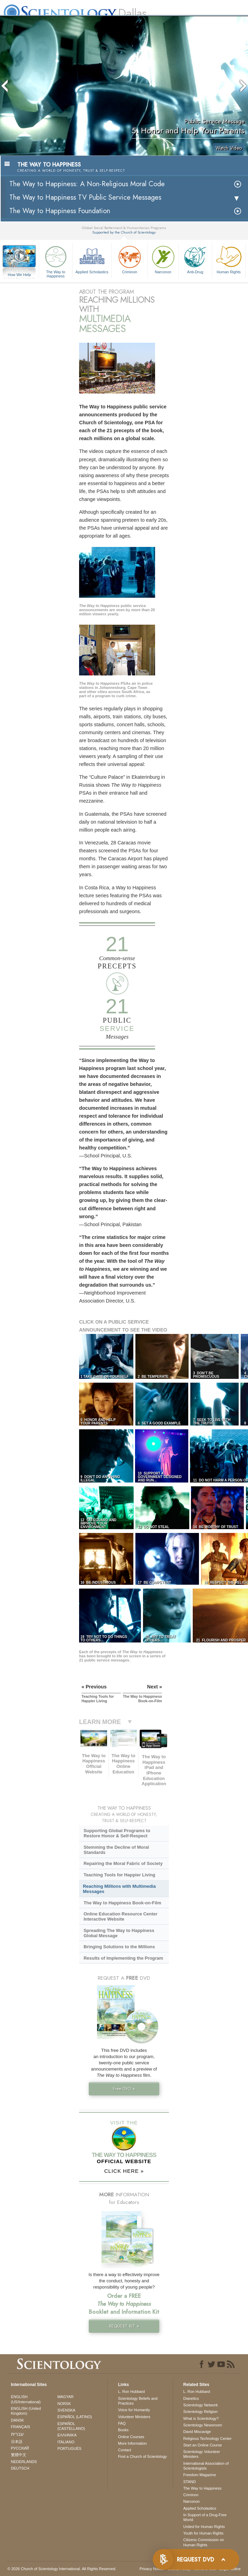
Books (123, 2430)
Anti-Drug (195, 259)
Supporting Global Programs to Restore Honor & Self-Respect (117, 1833)
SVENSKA (66, 2410)
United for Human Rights (204, 2527)
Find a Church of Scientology (142, 2456)
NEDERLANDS (24, 2462)
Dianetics (191, 2398)
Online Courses (131, 2437)
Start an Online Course (202, 2445)
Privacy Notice (152, 2569)
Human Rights (229, 259)
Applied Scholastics (91, 259)
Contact (124, 2450)
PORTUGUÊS (69, 2448)
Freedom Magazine (199, 2475)
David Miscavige (197, 2432)
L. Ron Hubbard (131, 2391)
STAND (189, 2482)
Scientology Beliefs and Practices (138, 2400)
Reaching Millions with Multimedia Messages (119, 1889)
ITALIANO (65, 2442)
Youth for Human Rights (203, 2533)
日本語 (16, 2442)
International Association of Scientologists (206, 2465)
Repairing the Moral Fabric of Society (123, 1863)
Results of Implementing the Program (123, 1958)
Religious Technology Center (207, 2438)
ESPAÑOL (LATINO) (74, 2417)
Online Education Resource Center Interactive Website (121, 1916)
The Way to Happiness (55, 260)
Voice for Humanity (134, 2410)
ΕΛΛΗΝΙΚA (67, 2435)
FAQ (122, 2423)
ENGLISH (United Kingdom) (26, 2410)
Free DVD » (124, 2088)
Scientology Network (200, 2405)
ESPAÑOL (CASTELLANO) (71, 2426)
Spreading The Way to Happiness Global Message (119, 1933)
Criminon (129, 259)
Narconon (163, 259)
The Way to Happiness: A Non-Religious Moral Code (87, 184)
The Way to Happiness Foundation (59, 211)
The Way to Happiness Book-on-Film (122, 1902)
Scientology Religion (200, 2411)
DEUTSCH (20, 2468)
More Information (132, 2443)
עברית (17, 2434)
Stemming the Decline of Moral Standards (116, 1850)
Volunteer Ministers (134, 2417)
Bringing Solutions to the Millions (119, 1946)
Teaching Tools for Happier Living (119, 1874)
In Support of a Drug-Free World (205, 2517)
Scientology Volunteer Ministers (201, 2454)
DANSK (17, 2420)
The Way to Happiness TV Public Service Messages (85, 197)
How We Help (19, 275)
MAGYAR (65, 2397)
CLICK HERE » (124, 2171)
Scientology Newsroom (202, 2425)
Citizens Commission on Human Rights (203, 2542)
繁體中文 (18, 2455)
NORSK (64, 2404)
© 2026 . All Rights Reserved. (62, 2569)
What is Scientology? (201, 2418)
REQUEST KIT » (124, 2326)
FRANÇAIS (20, 2427)
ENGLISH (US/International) (26, 2399)
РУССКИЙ (20, 2448)
